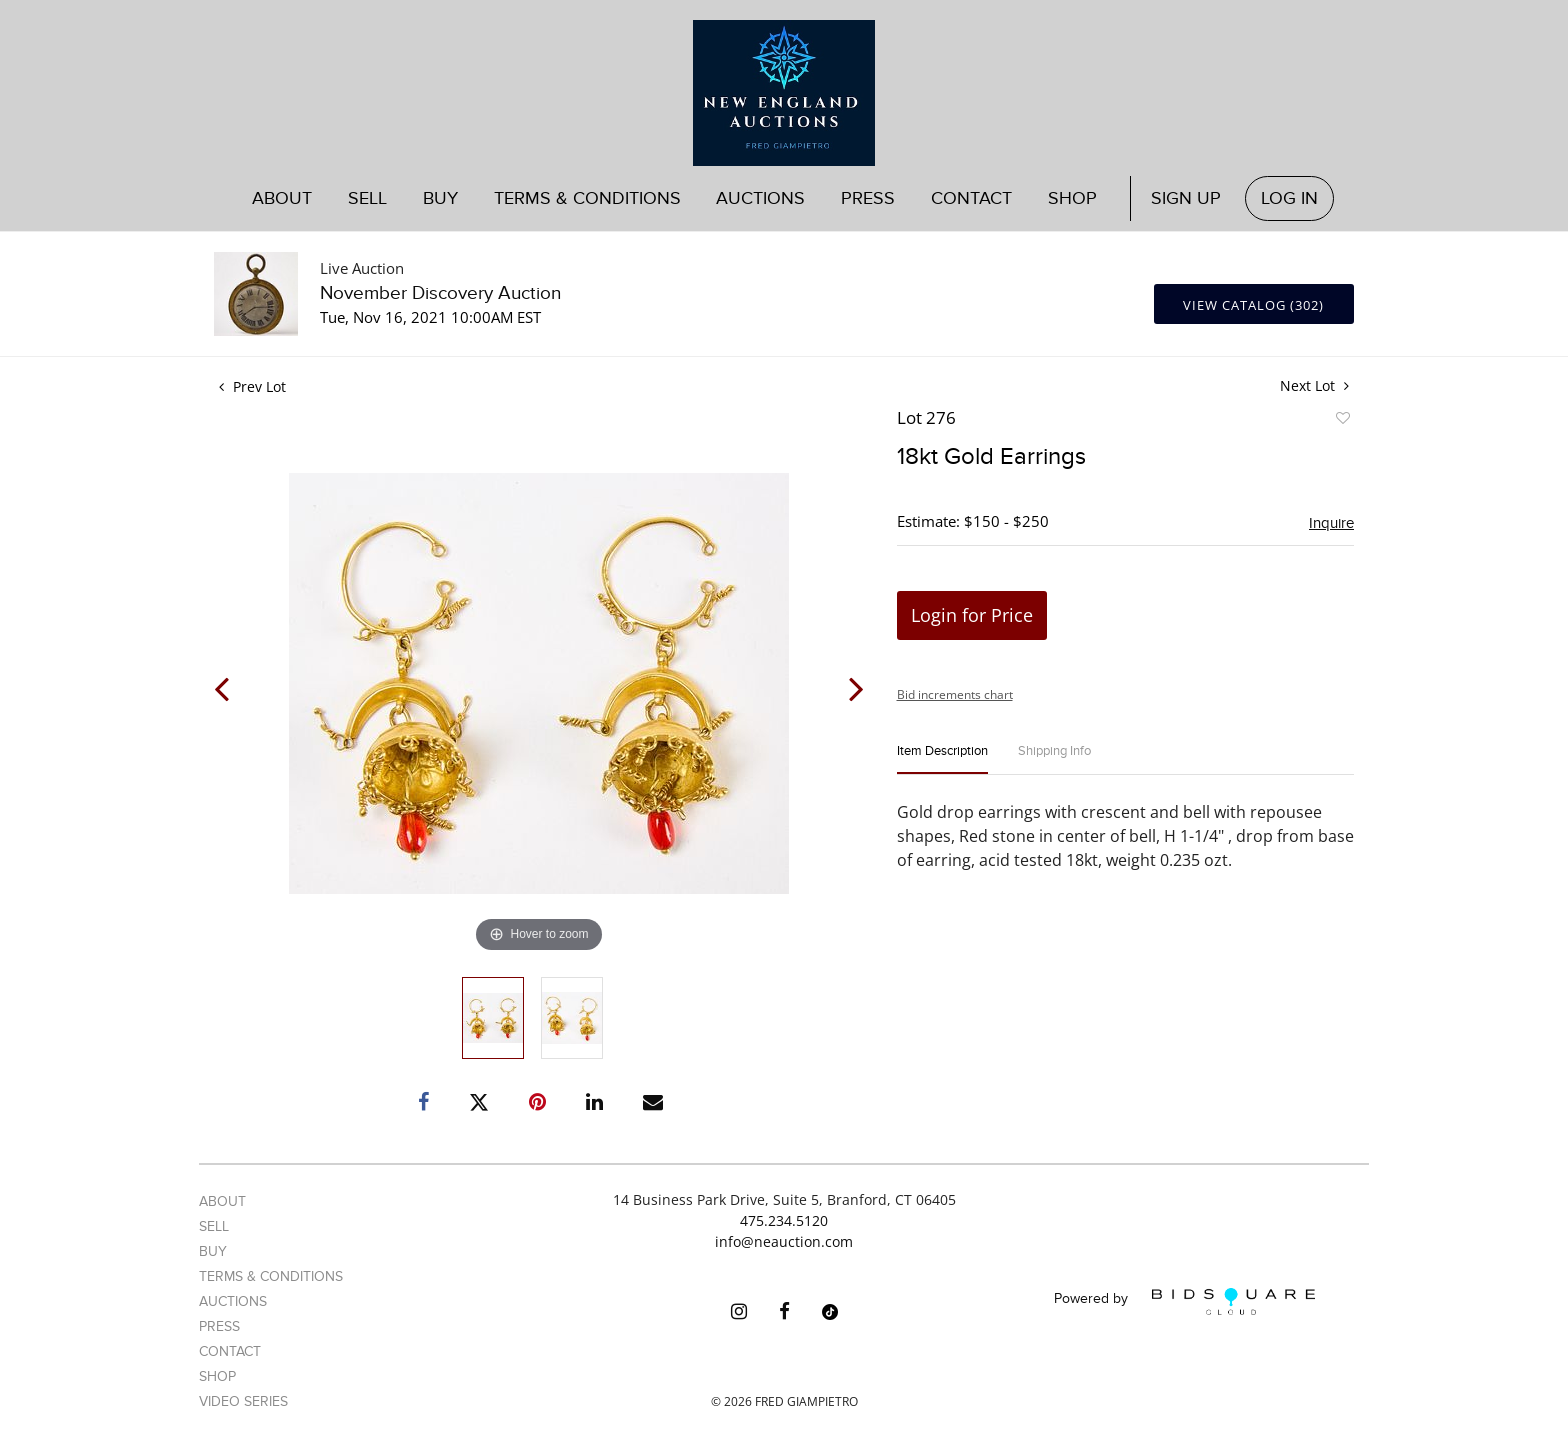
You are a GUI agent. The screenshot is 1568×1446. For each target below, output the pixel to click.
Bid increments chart (955, 694)
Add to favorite (1342, 421)
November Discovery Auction (440, 293)
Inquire (1331, 523)
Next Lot (1314, 385)
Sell (367, 198)
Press (868, 198)
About (282, 198)
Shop (1072, 198)
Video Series (243, 1401)
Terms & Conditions (587, 198)
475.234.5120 (784, 1220)
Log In (1289, 198)
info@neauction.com (784, 1241)
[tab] (942, 759)
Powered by (1184, 1301)
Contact (971, 198)
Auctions (760, 198)
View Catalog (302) (1253, 305)
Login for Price (972, 615)
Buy (440, 198)
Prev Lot (252, 386)
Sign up (1186, 198)
